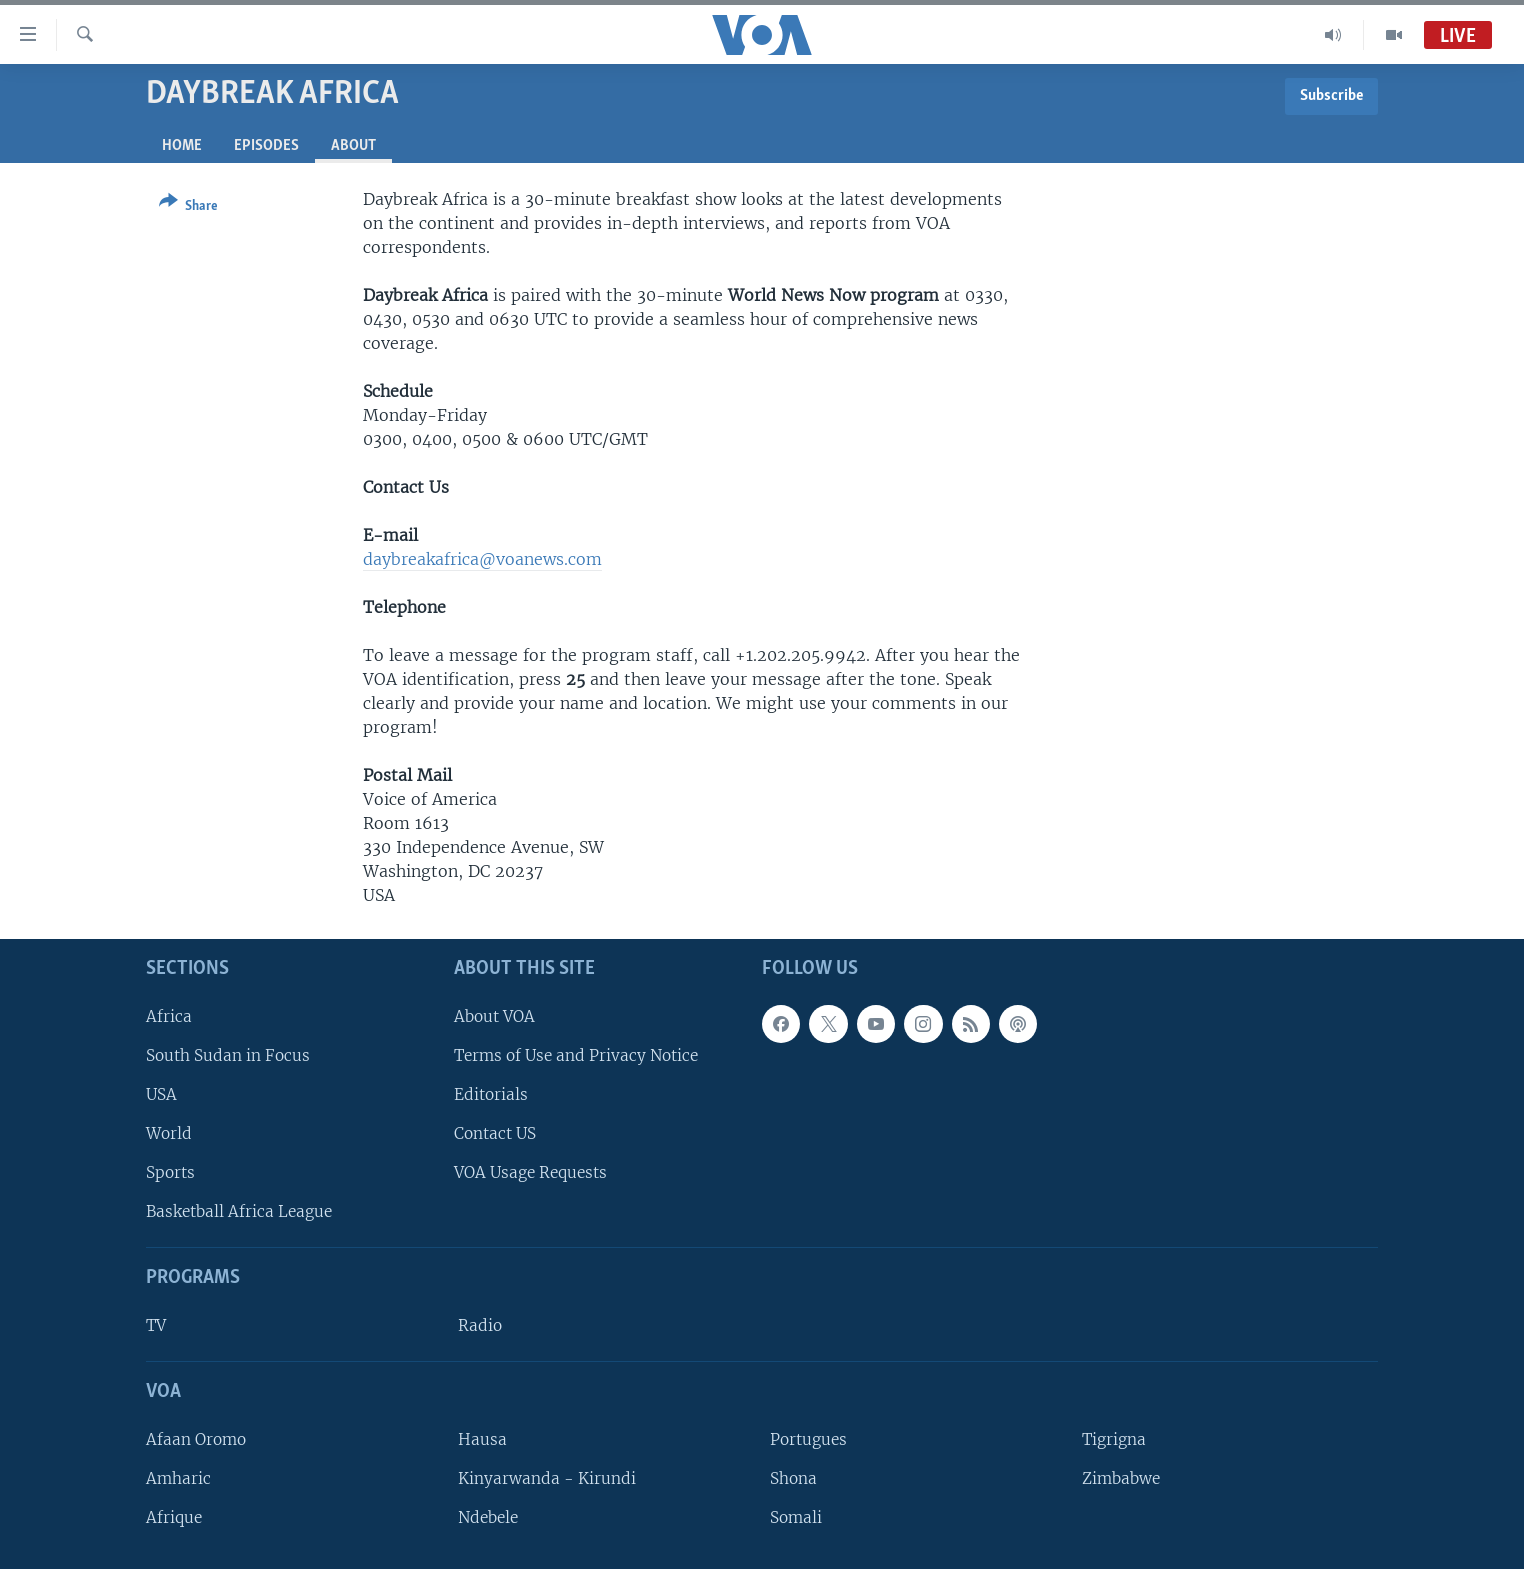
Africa (169, 1016)
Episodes (266, 146)
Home (182, 146)
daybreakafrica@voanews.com (482, 559)
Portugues (808, 1439)
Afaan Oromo (196, 1439)
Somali (796, 1517)
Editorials (491, 1094)
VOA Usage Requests (530, 1172)
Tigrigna (1114, 1439)
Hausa (482, 1439)
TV (156, 1325)
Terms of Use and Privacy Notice (576, 1055)
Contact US (495, 1133)
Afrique (174, 1517)
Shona (793, 1478)
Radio (480, 1325)
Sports (170, 1172)
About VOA (494, 1016)
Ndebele (488, 1517)
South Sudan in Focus (228, 1055)
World (169, 1133)
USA (161, 1094)
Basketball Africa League (239, 1211)
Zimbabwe (1121, 1478)
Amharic (178, 1478)
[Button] (188, 207)
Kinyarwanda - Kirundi (547, 1478)
